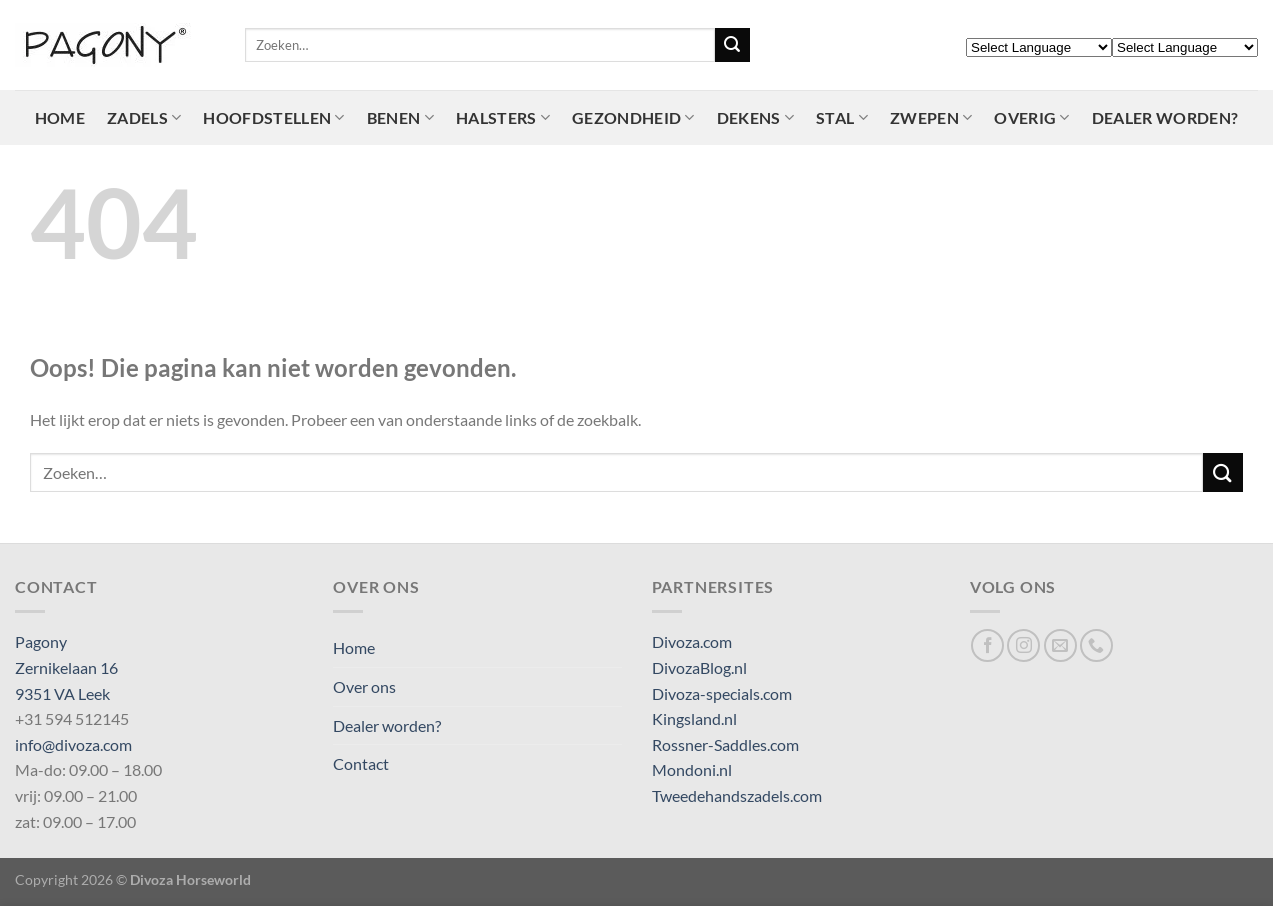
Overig (1031, 118)
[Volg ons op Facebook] (987, 645)
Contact (361, 763)
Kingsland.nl (694, 718)
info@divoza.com (73, 744)
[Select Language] (1039, 47)
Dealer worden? (1165, 117)
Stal (842, 118)
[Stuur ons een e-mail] (1060, 645)
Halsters (503, 118)
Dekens (755, 118)
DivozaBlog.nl (699, 667)
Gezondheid (633, 118)
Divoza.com (692, 641)
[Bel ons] (1096, 645)
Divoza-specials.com (722, 693)
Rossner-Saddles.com (725, 744)
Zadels (144, 118)
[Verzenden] (732, 45)
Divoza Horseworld (190, 879)
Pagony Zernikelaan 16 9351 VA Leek (66, 667)
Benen (400, 118)
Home (60, 117)
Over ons (364, 686)
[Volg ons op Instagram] (1023, 645)
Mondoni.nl (692, 769)
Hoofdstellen (273, 118)
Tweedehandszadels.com (737, 795)
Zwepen (931, 118)
